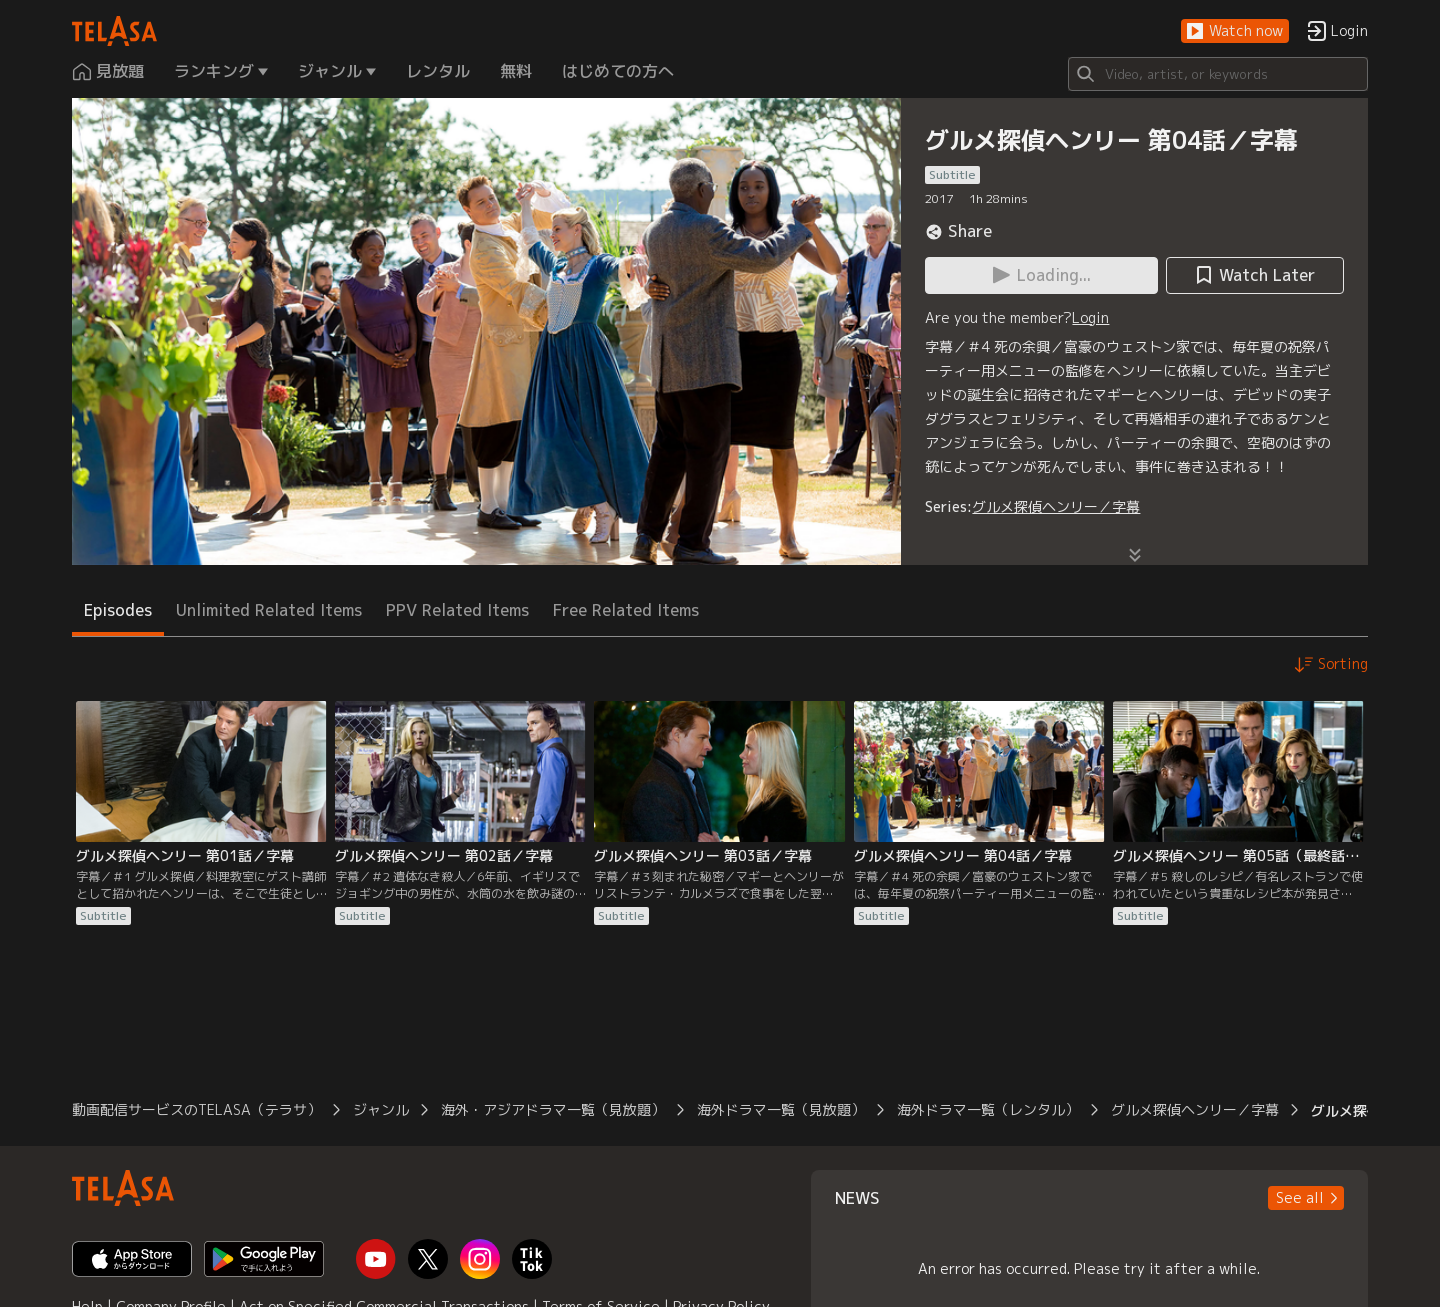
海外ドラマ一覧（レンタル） (988, 1109)
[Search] (1218, 74)
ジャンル (381, 1109)
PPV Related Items (457, 610)
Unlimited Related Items (269, 610)
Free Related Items (626, 610)
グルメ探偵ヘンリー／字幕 (1056, 506)
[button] (1235, 31)
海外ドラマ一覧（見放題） (781, 1109)
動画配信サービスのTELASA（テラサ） (196, 1109)
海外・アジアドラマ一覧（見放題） (553, 1109)
